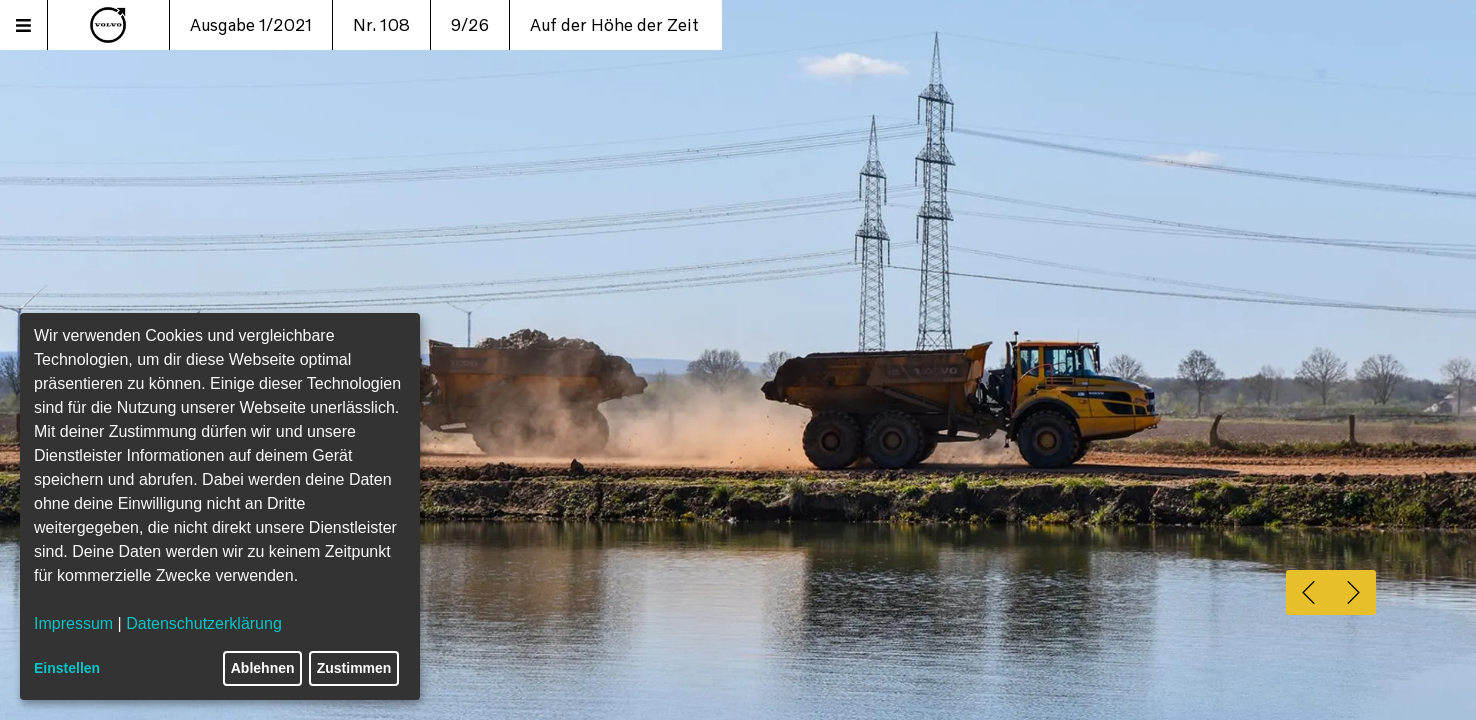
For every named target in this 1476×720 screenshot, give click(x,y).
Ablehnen (263, 668)
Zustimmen (354, 668)
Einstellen (67, 668)
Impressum (73, 623)
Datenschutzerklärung (204, 623)
